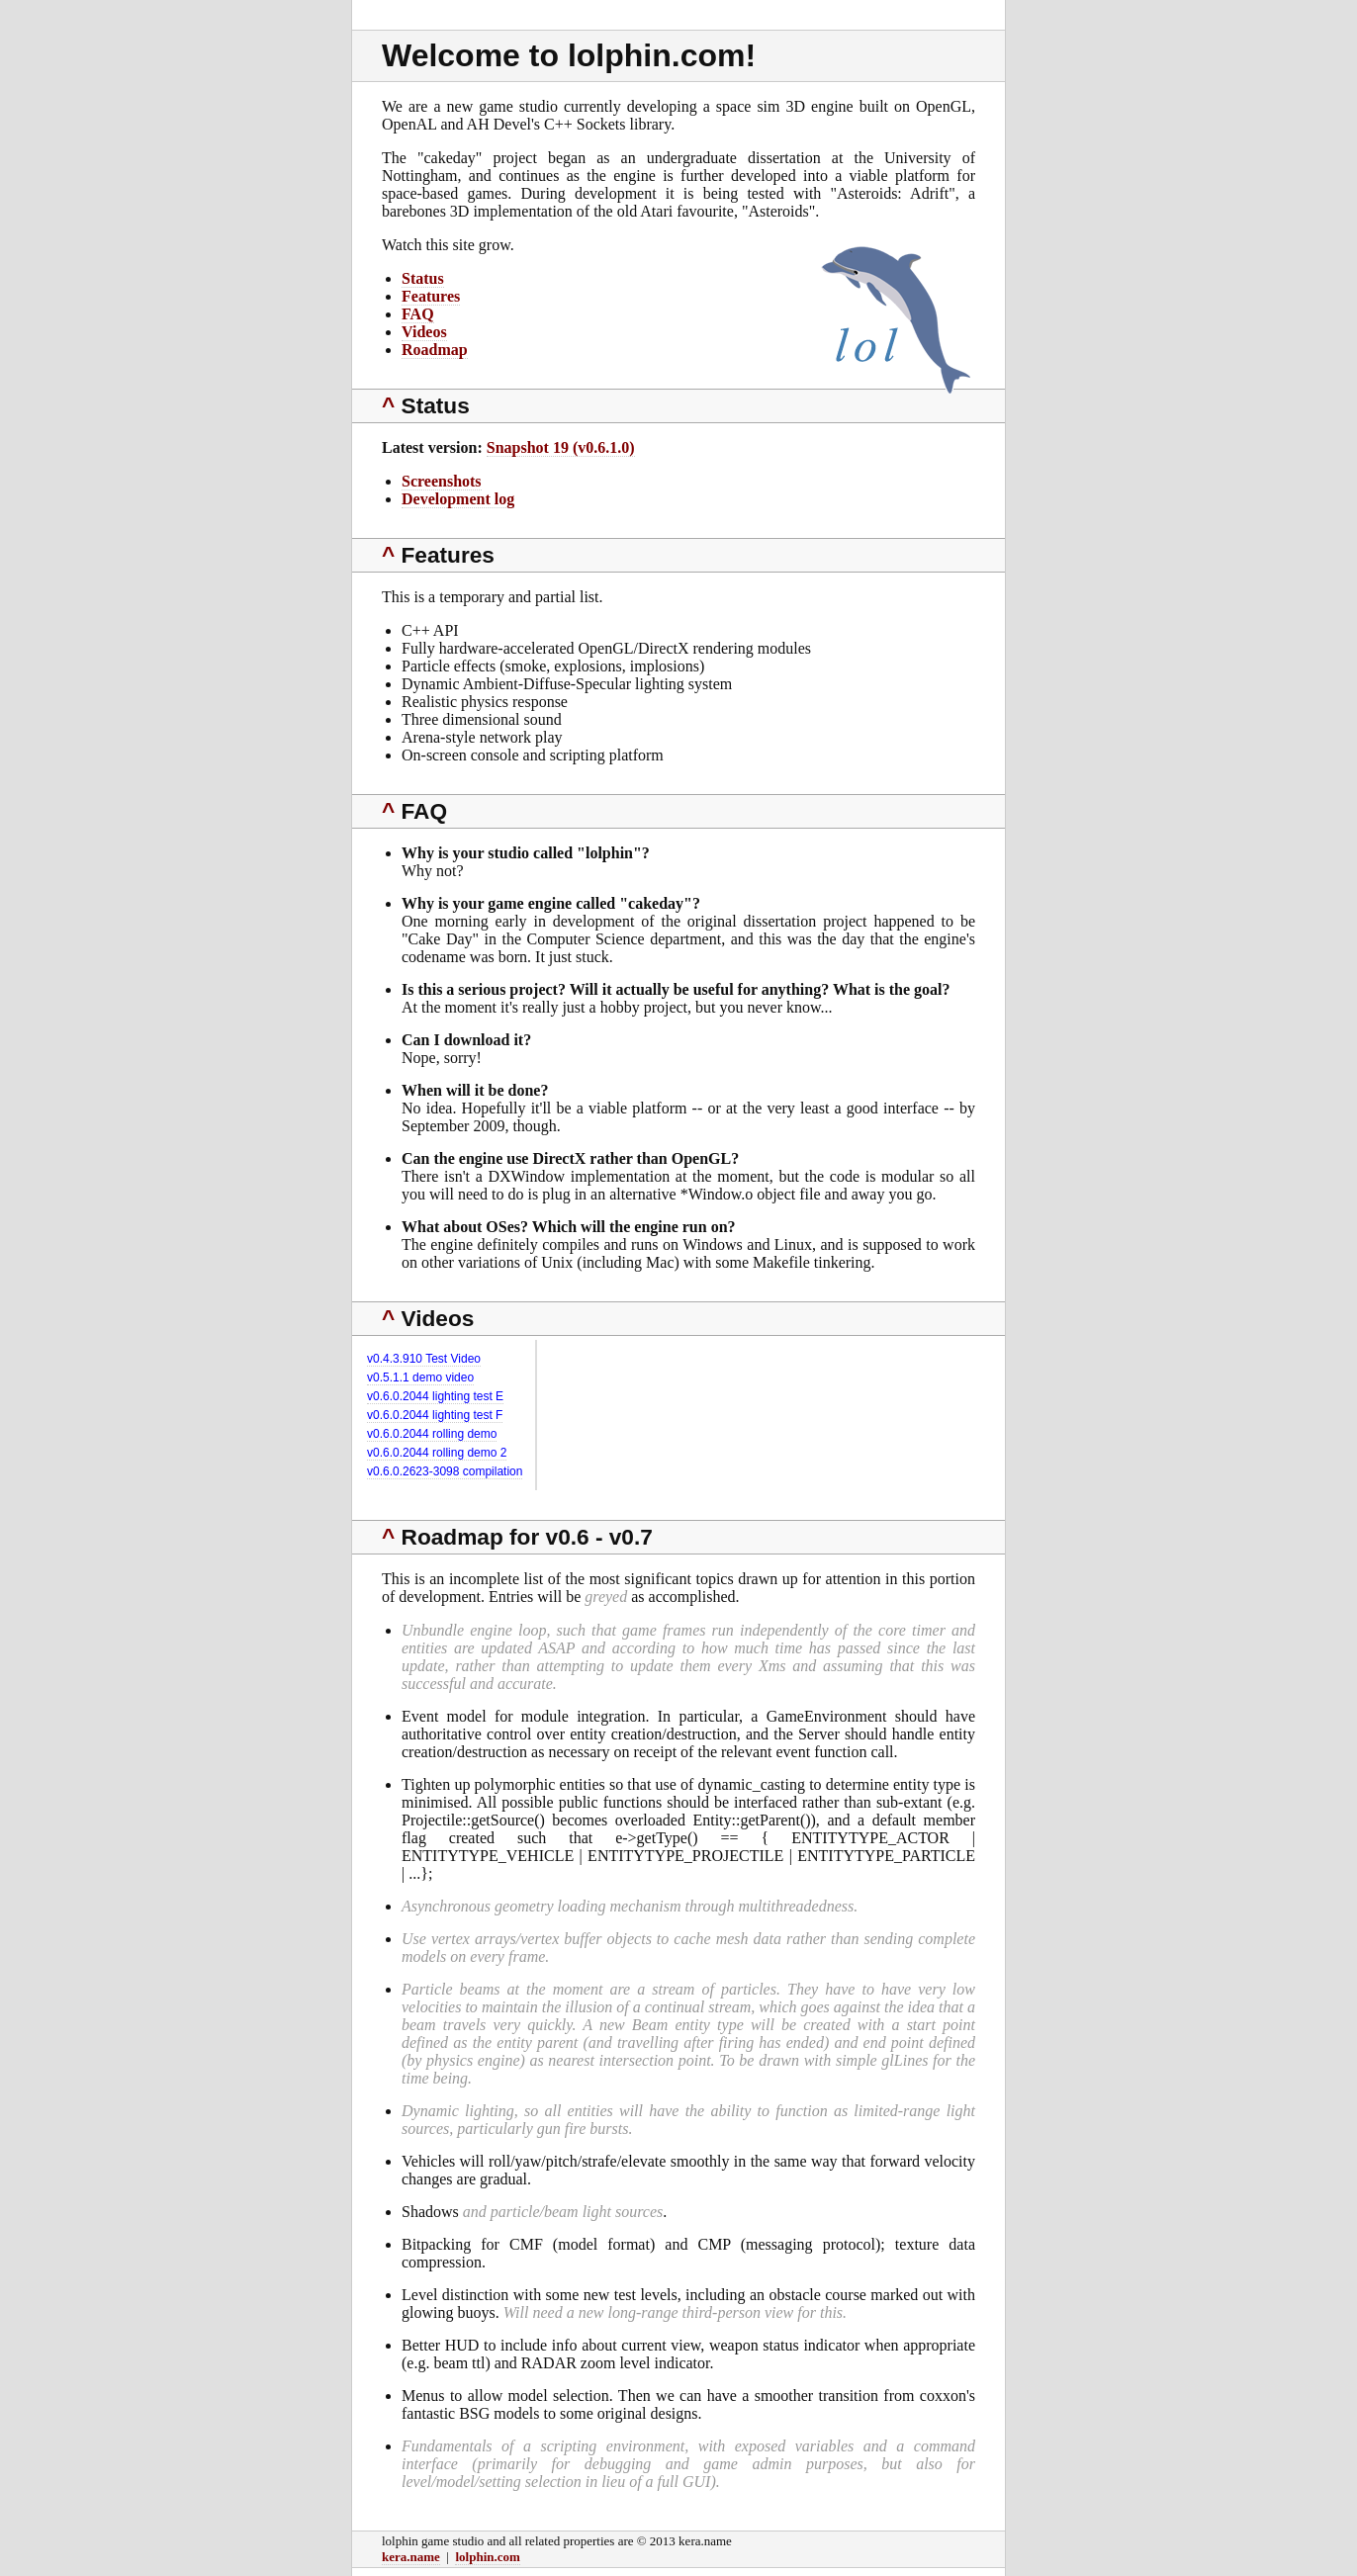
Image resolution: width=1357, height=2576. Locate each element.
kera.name (411, 2556)
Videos (424, 331)
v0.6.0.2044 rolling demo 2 (436, 1453)
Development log (458, 498)
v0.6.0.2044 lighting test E (435, 1396)
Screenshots (442, 481)
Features (431, 296)
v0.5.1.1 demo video (420, 1377)
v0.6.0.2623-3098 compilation (444, 1471)
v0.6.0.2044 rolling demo (432, 1434)
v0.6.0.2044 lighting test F (434, 1415)
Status (423, 278)
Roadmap (435, 349)
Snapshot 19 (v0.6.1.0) (561, 447)
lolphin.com (487, 2556)
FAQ (418, 314)
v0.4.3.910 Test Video (424, 1359)
